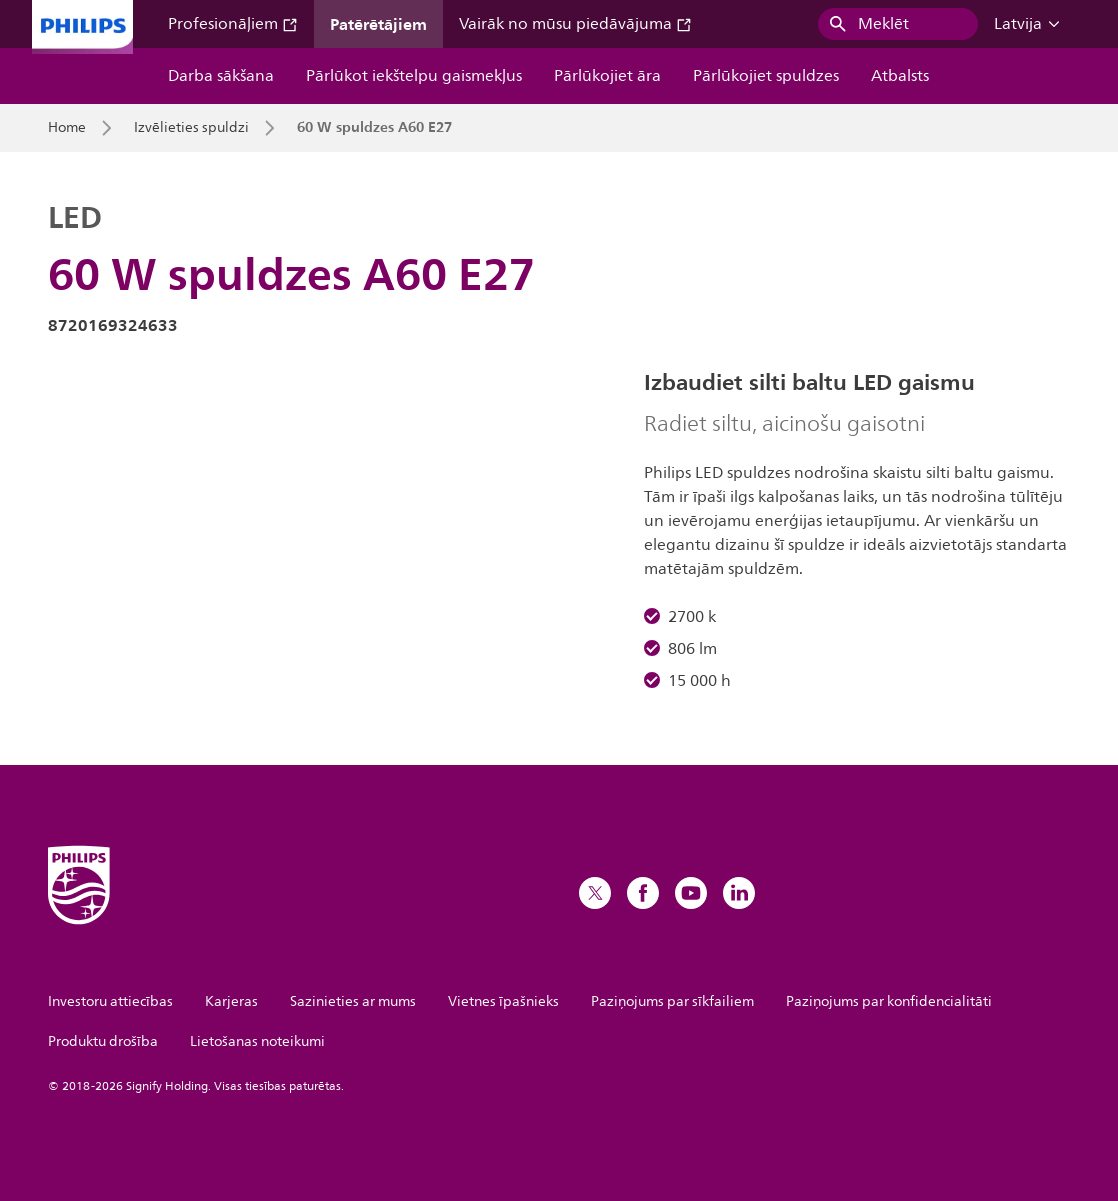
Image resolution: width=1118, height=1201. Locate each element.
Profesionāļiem (233, 24)
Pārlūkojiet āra (607, 76)
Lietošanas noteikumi (257, 1041)
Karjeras (231, 1001)
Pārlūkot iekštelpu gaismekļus (414, 76)
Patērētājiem (378, 24)
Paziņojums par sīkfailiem (672, 1001)
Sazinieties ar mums (353, 1001)
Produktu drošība (103, 1041)
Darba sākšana (221, 76)
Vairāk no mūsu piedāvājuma (575, 24)
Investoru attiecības (110, 1001)
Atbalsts (900, 76)
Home (67, 128)
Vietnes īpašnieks (503, 1001)
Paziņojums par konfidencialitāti (889, 1001)
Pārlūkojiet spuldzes (766, 76)
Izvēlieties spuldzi (191, 128)
